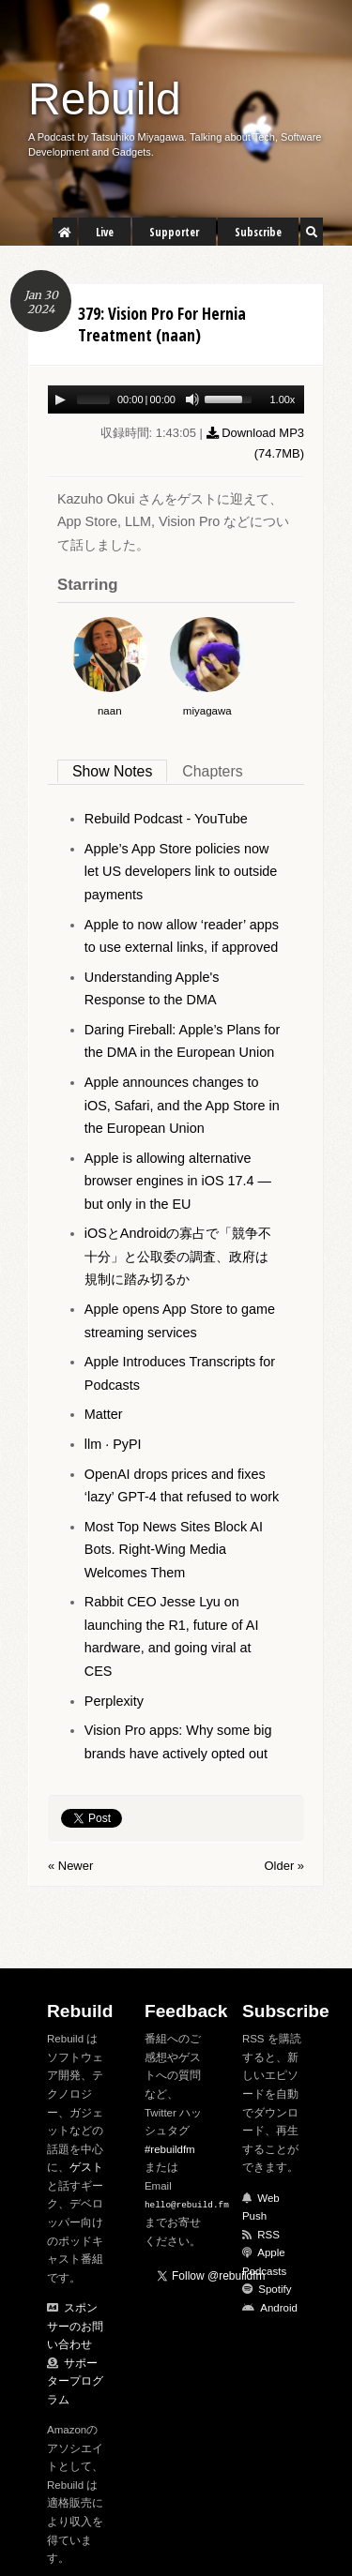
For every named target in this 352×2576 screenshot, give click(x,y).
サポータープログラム (75, 2381)
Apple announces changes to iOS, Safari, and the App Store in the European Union (182, 1105)
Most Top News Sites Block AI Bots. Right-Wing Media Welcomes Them (173, 1549)
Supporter (174, 232)
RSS (268, 2234)
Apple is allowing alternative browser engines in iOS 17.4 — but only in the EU (177, 1181)
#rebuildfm (170, 2149)
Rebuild (104, 99)
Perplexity (114, 1701)
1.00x (282, 399)
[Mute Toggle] (192, 399)
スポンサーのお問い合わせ (75, 2326)
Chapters (212, 771)
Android (279, 2307)
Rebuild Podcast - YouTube (166, 818)
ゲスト (86, 2167)
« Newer (70, 1866)
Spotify (274, 2289)
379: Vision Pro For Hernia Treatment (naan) (162, 324)
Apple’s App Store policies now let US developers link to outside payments (181, 871)
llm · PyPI (113, 1444)
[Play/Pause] (60, 399)
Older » (284, 1866)
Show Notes (112, 771)
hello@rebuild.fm (187, 2204)
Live (105, 232)
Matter (103, 1414)
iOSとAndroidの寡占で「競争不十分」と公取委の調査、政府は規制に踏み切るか (178, 1256)
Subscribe (258, 232)
